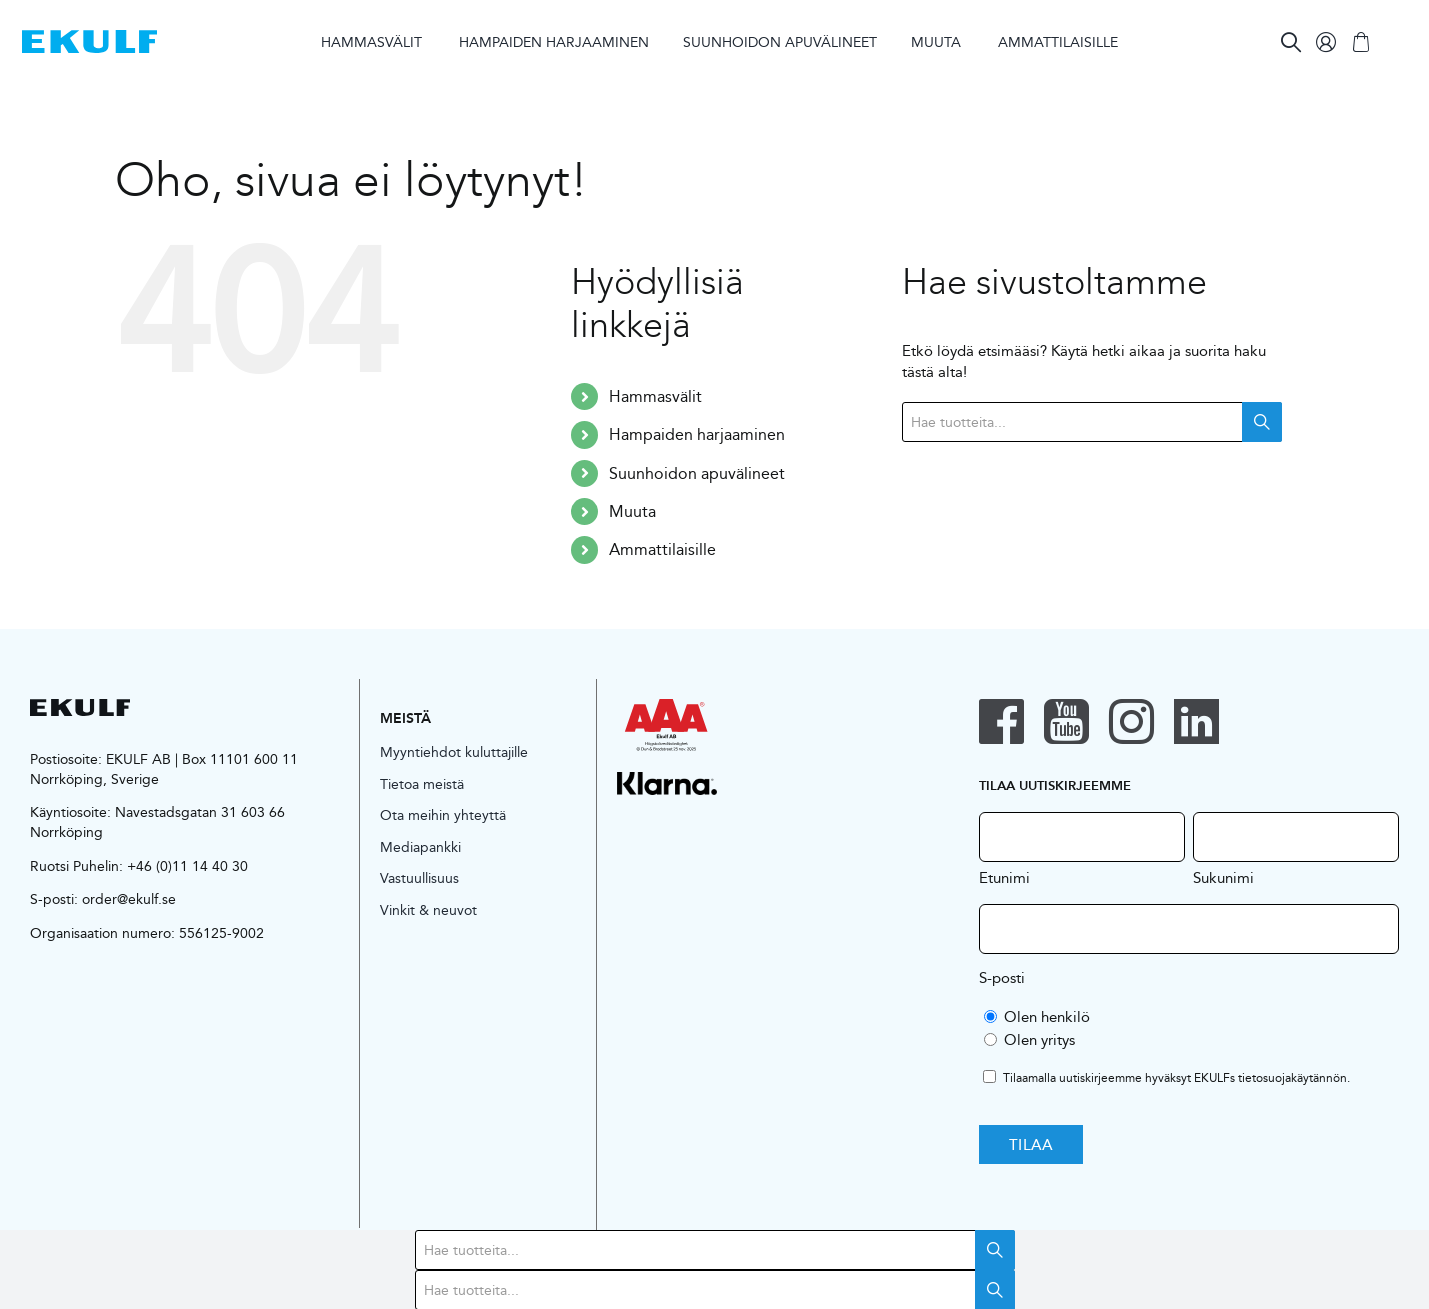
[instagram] (1131, 721)
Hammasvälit (655, 396)
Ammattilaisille (662, 549)
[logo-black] (80, 706)
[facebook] (1001, 721)
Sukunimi (1223, 877)
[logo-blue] (89, 37)
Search (1262, 422)
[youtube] (1066, 721)
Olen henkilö (1047, 1016)
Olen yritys (1039, 1039)
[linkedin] (1196, 721)
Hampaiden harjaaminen (697, 434)
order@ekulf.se (129, 899)
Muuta (632, 511)
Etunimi (1004, 877)
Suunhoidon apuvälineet (697, 473)
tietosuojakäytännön (1292, 1077)
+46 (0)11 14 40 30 (187, 866)
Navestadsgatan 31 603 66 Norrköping (157, 822)
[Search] (1291, 42)
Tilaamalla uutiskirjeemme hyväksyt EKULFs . (1176, 1078)
